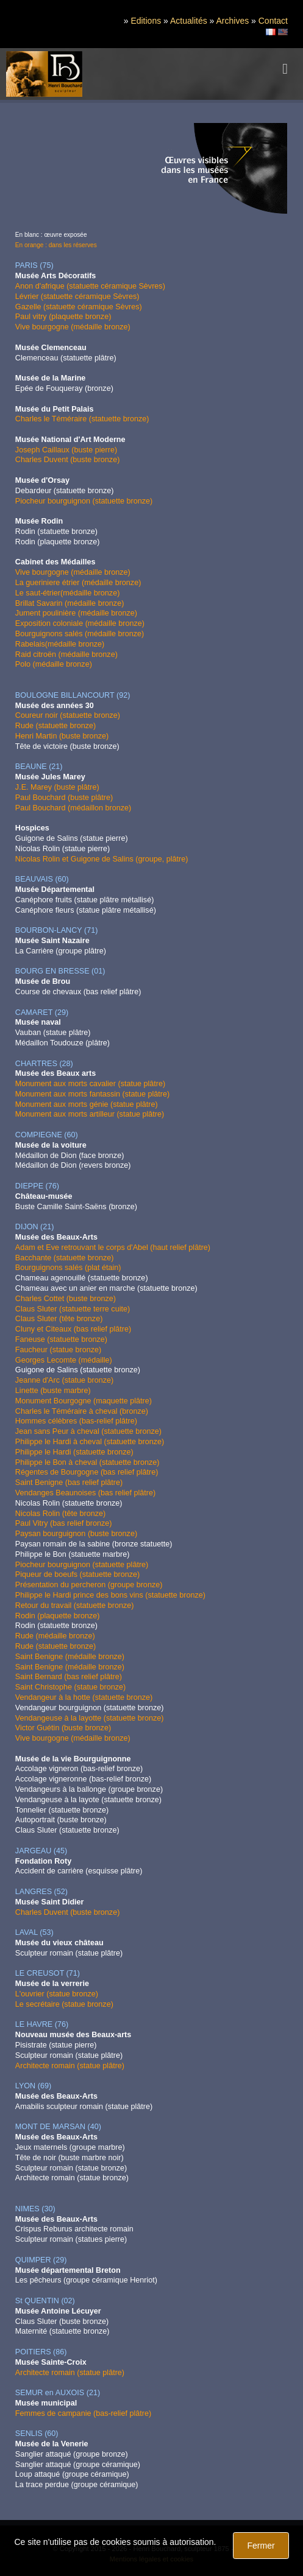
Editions (145, 21)
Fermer (260, 2545)
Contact (273, 21)
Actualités (188, 21)
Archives (232, 21)
